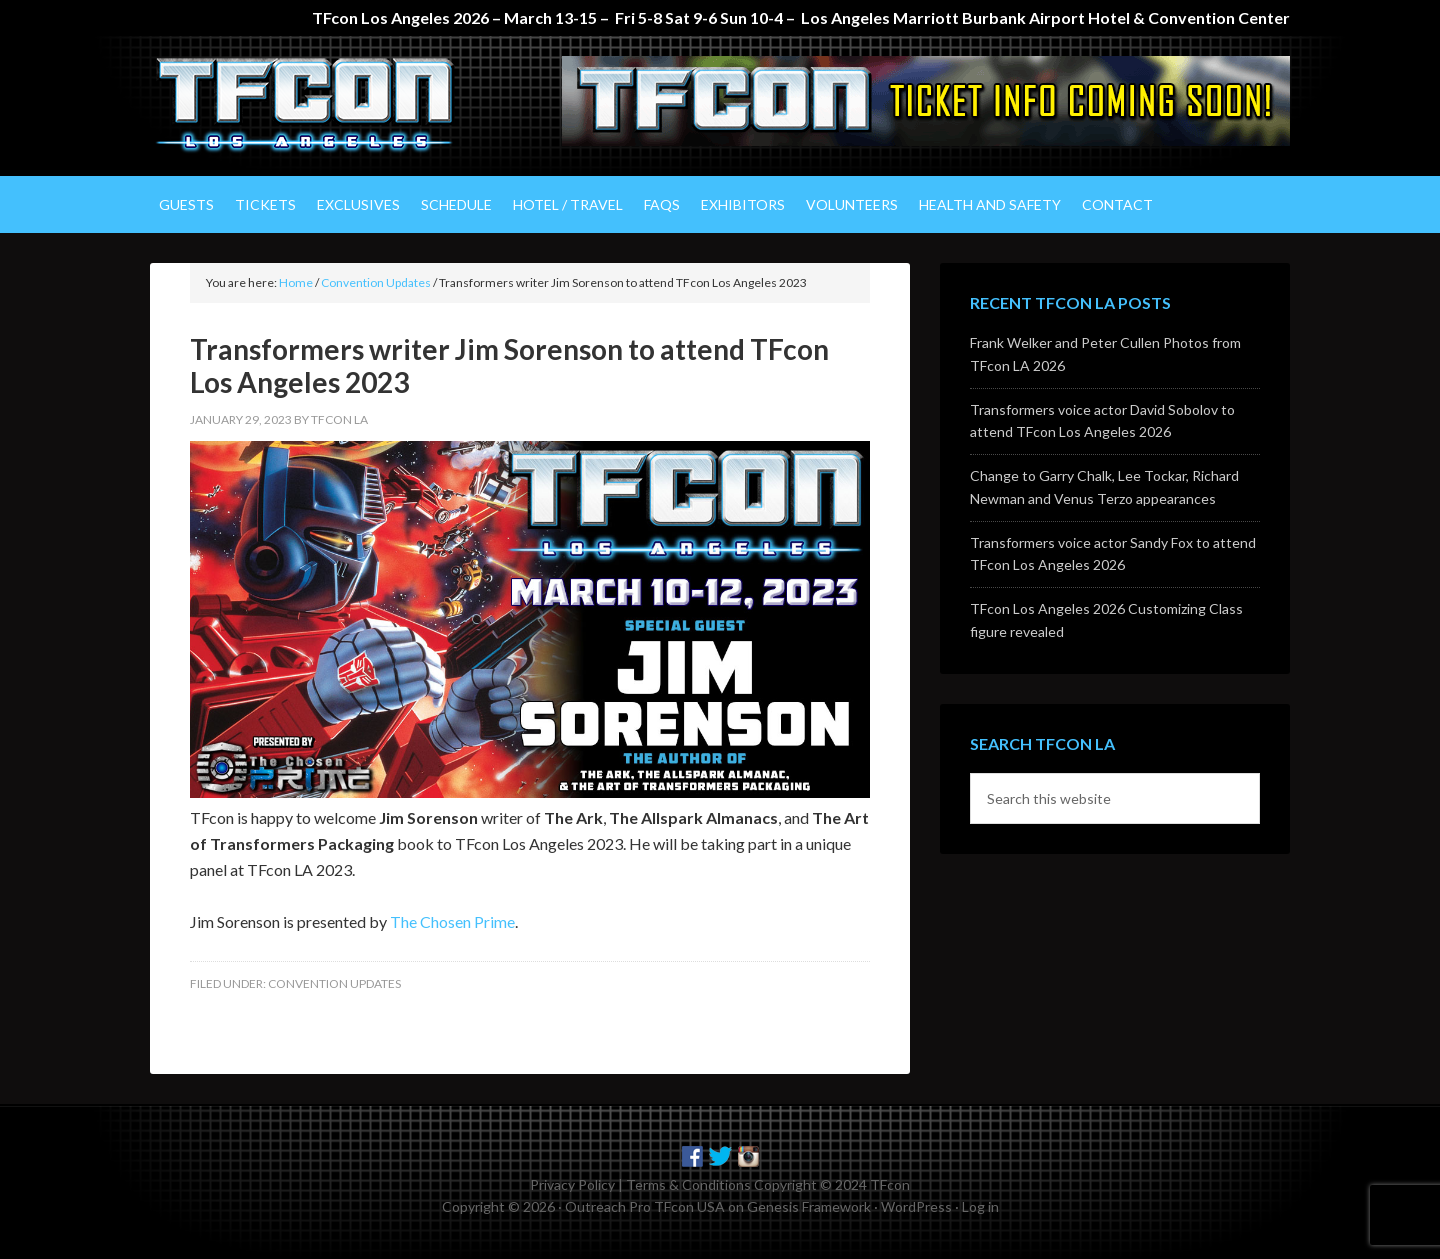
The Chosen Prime (452, 921)
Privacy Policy (572, 1184)
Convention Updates (334, 983)
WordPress (916, 1206)
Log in (980, 1206)
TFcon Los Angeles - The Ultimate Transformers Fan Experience (320, 106)
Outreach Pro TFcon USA (645, 1206)
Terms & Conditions (688, 1184)
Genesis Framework (809, 1206)
